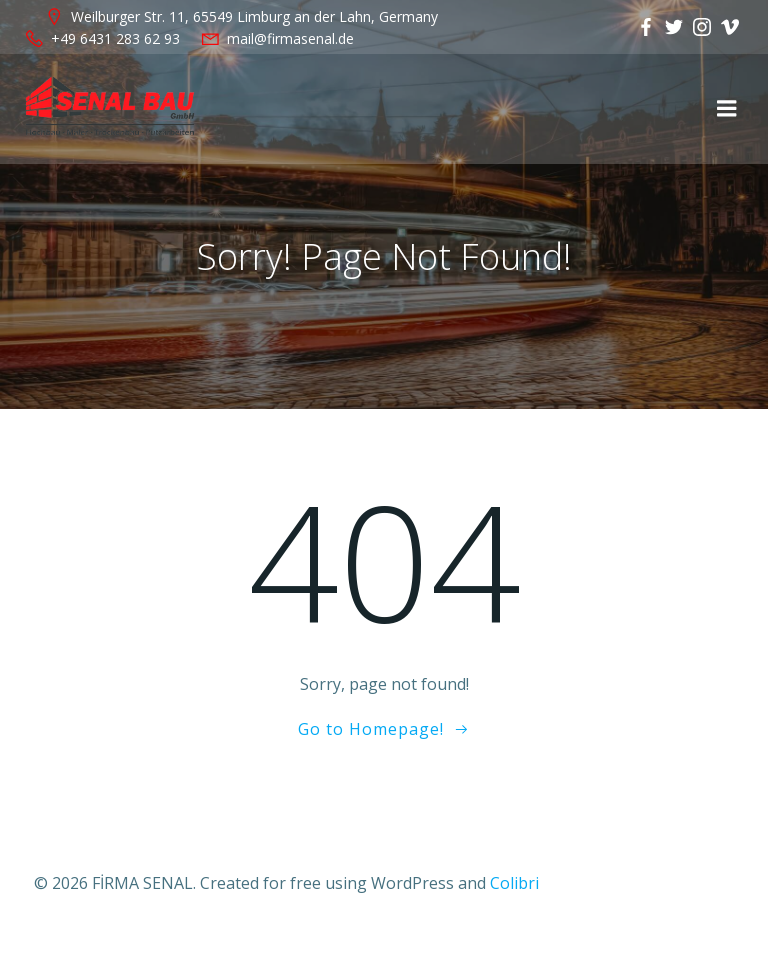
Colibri (514, 883)
